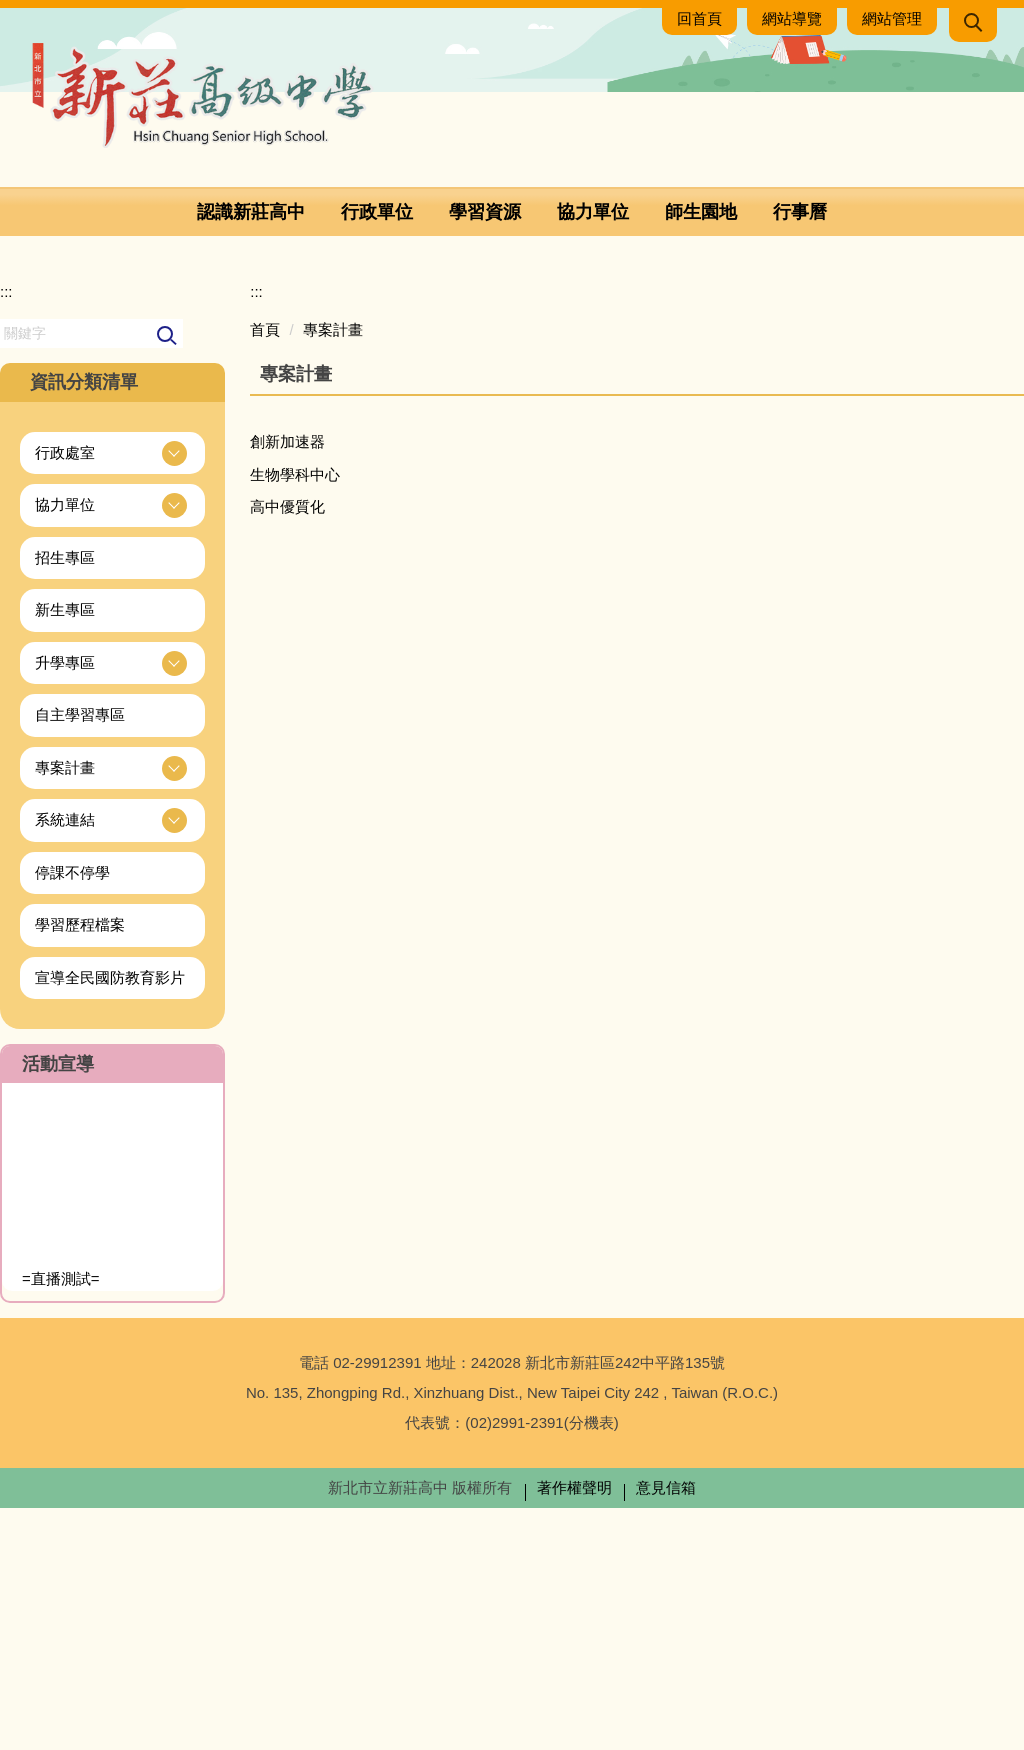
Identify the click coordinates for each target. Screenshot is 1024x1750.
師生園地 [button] (701, 212)
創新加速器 (287, 684)
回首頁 (699, 18)
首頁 (265, 571)
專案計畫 (333, 571)
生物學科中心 (295, 716)
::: (6, 534)
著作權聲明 (574, 1729)
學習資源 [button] (485, 212)
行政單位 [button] (377, 212)
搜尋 (167, 578)
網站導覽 (792, 18)
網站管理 (892, 18)
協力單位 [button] (593, 212)
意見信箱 (666, 1729)
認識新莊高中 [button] (251, 212)
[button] (973, 25)
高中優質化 (287, 749)
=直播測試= (61, 1521)
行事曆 (800, 212)
